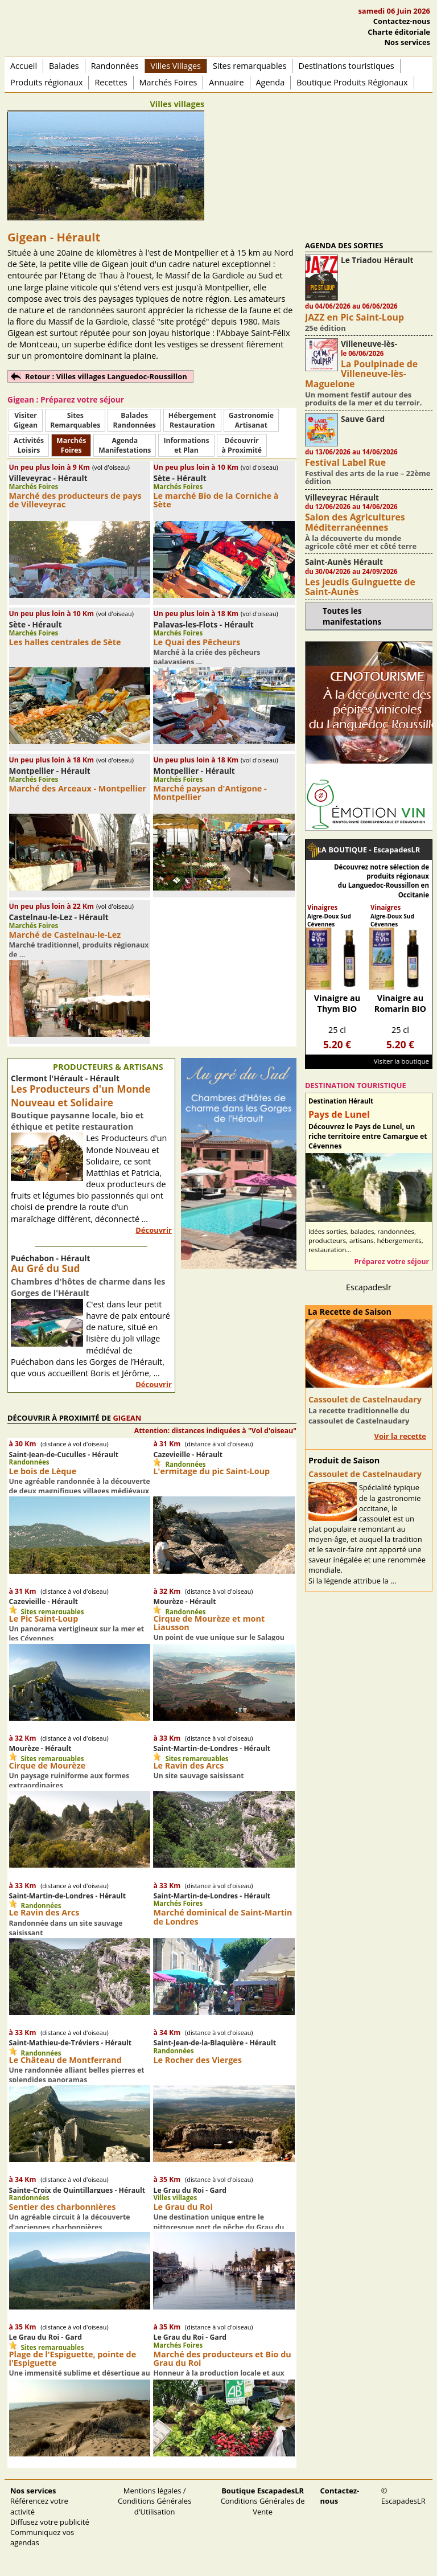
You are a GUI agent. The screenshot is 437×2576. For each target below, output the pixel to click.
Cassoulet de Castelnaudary (365, 1399)
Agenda (270, 82)
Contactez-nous (401, 21)
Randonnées (115, 65)
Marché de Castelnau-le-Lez (65, 934)
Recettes (110, 82)
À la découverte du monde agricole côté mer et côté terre (361, 542)
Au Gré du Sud (45, 1268)
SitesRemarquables (75, 420)
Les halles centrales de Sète (65, 642)
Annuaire (226, 82)
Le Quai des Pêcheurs (196, 642)
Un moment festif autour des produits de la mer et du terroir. (363, 398)
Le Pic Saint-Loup (44, 1618)
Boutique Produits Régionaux (351, 82)
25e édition (325, 328)
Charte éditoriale (399, 32)
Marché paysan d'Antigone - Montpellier (209, 792)
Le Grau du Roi (182, 2206)
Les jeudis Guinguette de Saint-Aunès (360, 587)
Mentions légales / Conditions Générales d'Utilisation (154, 2500)
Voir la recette (400, 1436)
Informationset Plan (186, 445)
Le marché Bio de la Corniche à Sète (215, 500)
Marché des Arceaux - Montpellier (77, 788)
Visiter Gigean (26, 420)
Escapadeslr (368, 1287)
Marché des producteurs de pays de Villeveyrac (75, 500)
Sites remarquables (250, 65)
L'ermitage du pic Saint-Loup (211, 1471)
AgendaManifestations (124, 445)
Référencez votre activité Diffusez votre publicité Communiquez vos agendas (49, 2516)
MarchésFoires (71, 445)
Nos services (407, 42)
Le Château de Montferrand (65, 2059)
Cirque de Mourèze (47, 1765)
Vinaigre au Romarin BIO (400, 1003)
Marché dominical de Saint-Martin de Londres (222, 1916)
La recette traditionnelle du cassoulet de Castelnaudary (359, 1415)
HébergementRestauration (192, 420)
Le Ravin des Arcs (188, 1765)
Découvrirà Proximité (242, 445)
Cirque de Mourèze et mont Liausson (209, 1622)
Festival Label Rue (345, 462)
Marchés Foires (168, 82)
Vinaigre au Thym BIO (337, 1003)
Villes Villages (176, 65)
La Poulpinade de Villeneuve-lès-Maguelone (361, 374)
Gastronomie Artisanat (251, 420)
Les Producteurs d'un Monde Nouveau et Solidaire (81, 1095)
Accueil (23, 65)
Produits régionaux (46, 82)
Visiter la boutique (401, 1061)
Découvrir (153, 1230)
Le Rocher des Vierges (197, 2059)
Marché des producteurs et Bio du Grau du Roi (222, 2358)
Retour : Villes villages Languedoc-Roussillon (106, 376)
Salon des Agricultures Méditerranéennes (355, 522)
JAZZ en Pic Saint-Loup (354, 317)
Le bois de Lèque (43, 1471)
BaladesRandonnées (134, 420)
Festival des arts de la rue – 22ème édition (368, 477)
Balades (64, 65)
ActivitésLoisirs (29, 445)
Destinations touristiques (346, 65)
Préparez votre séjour (391, 1261)
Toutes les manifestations (352, 616)
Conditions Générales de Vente (263, 2500)
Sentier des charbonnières (62, 2206)
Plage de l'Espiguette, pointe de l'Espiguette (73, 2358)
